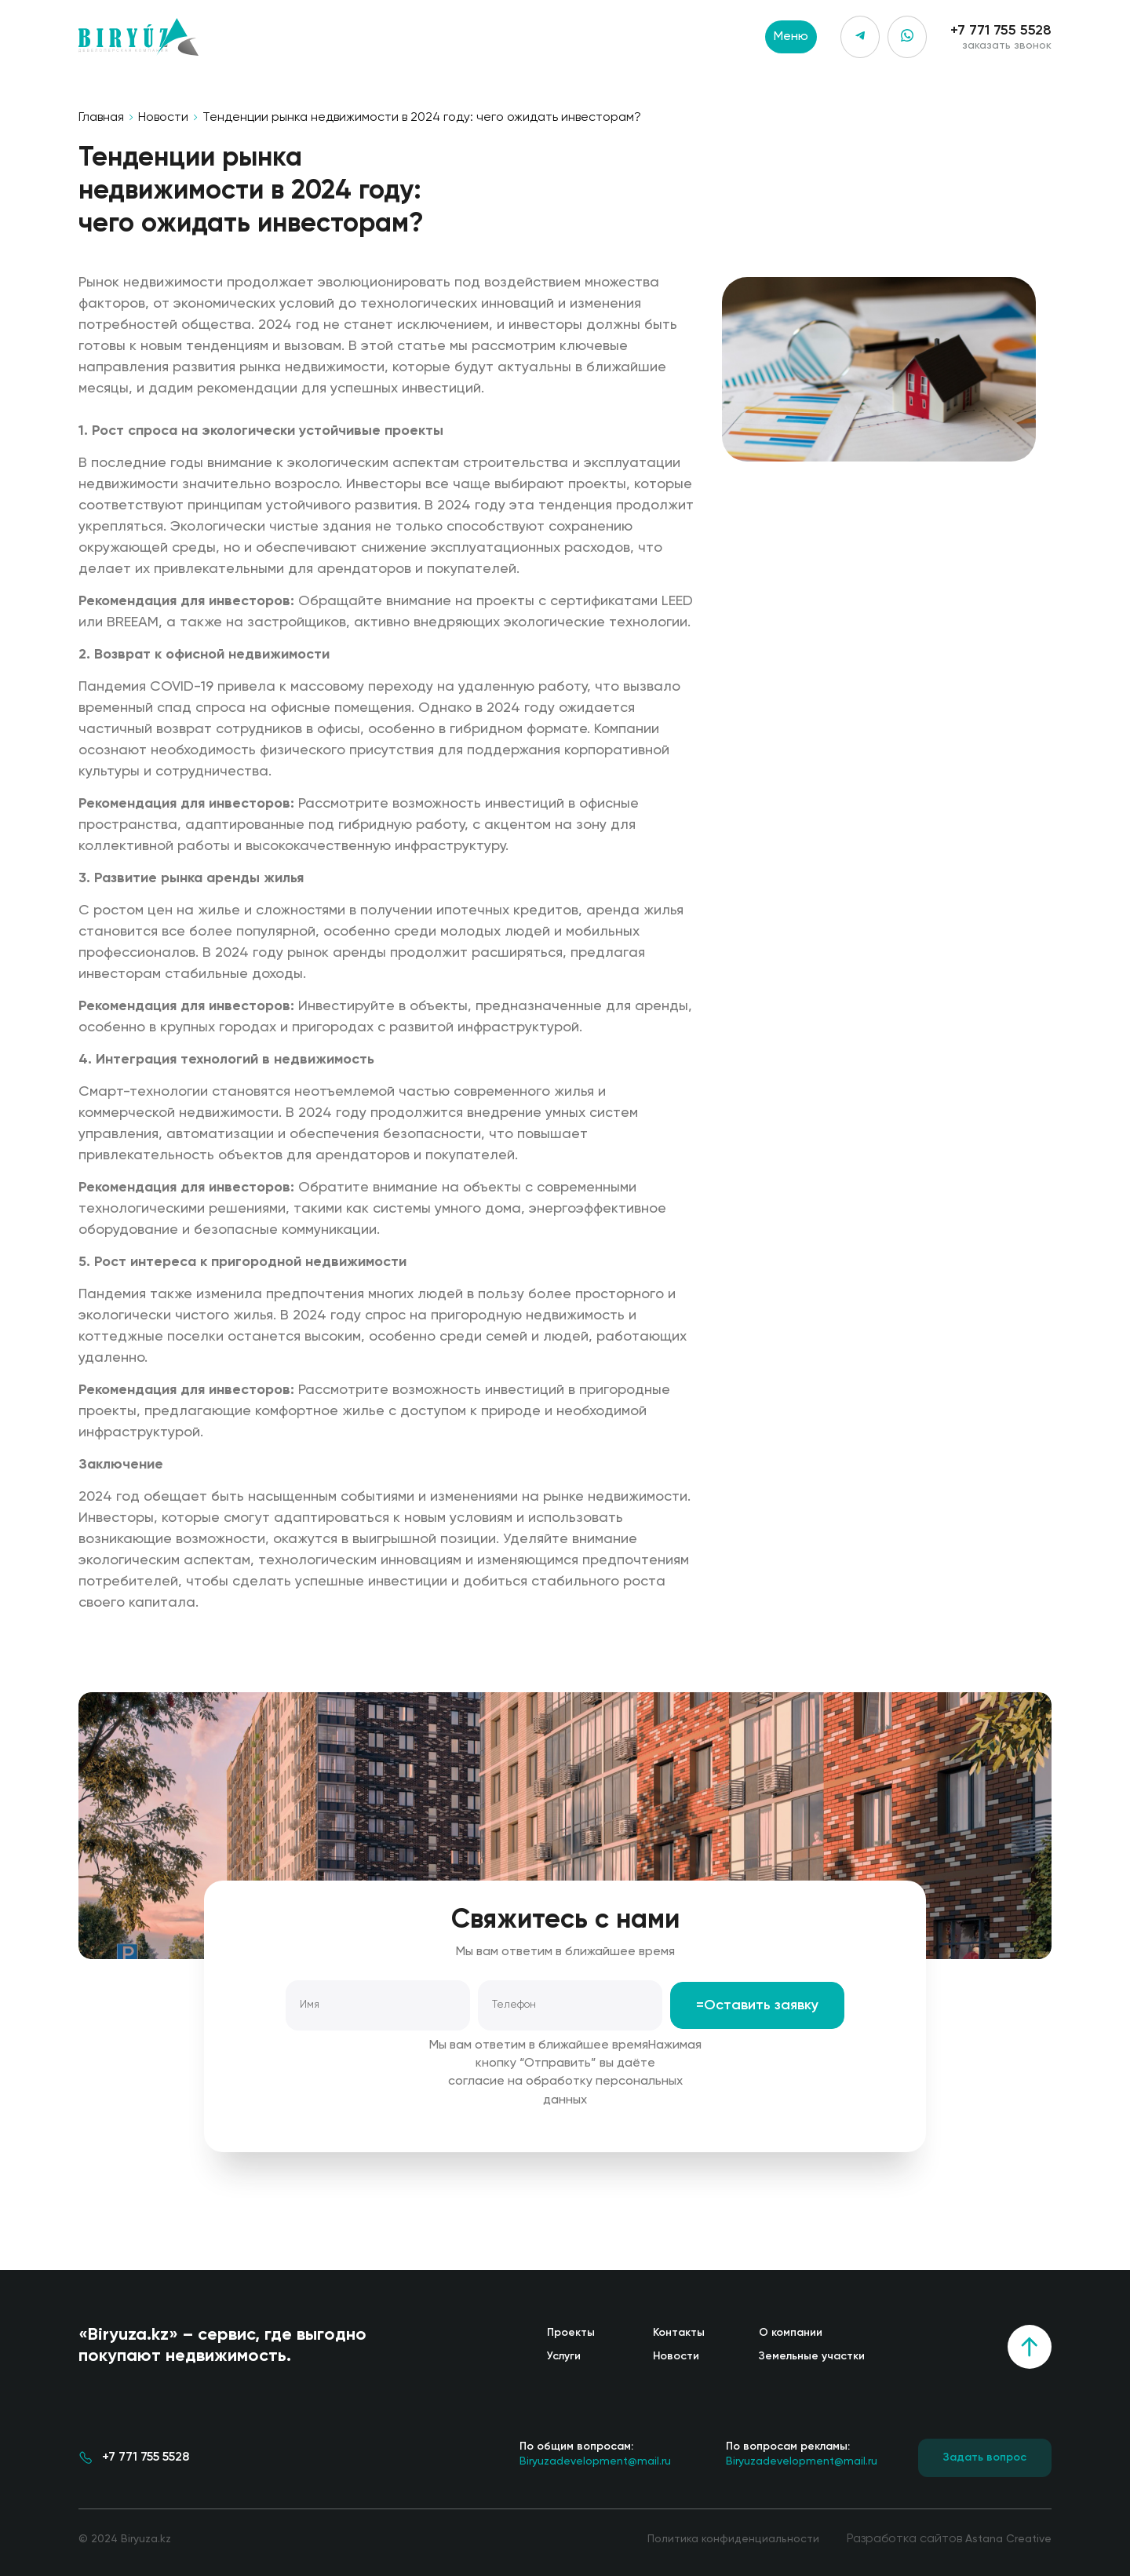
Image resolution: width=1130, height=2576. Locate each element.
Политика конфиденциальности (733, 2539)
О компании (790, 2332)
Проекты (571, 2332)
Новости (163, 117)
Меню (791, 37)
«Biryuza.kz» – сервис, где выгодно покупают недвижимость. (222, 2345)
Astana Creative (1008, 2539)
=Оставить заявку (757, 2005)
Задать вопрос (984, 2457)
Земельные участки (812, 2356)
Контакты (679, 2332)
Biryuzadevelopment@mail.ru (595, 2453)
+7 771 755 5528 (1001, 31)
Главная (101, 117)
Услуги (564, 2356)
